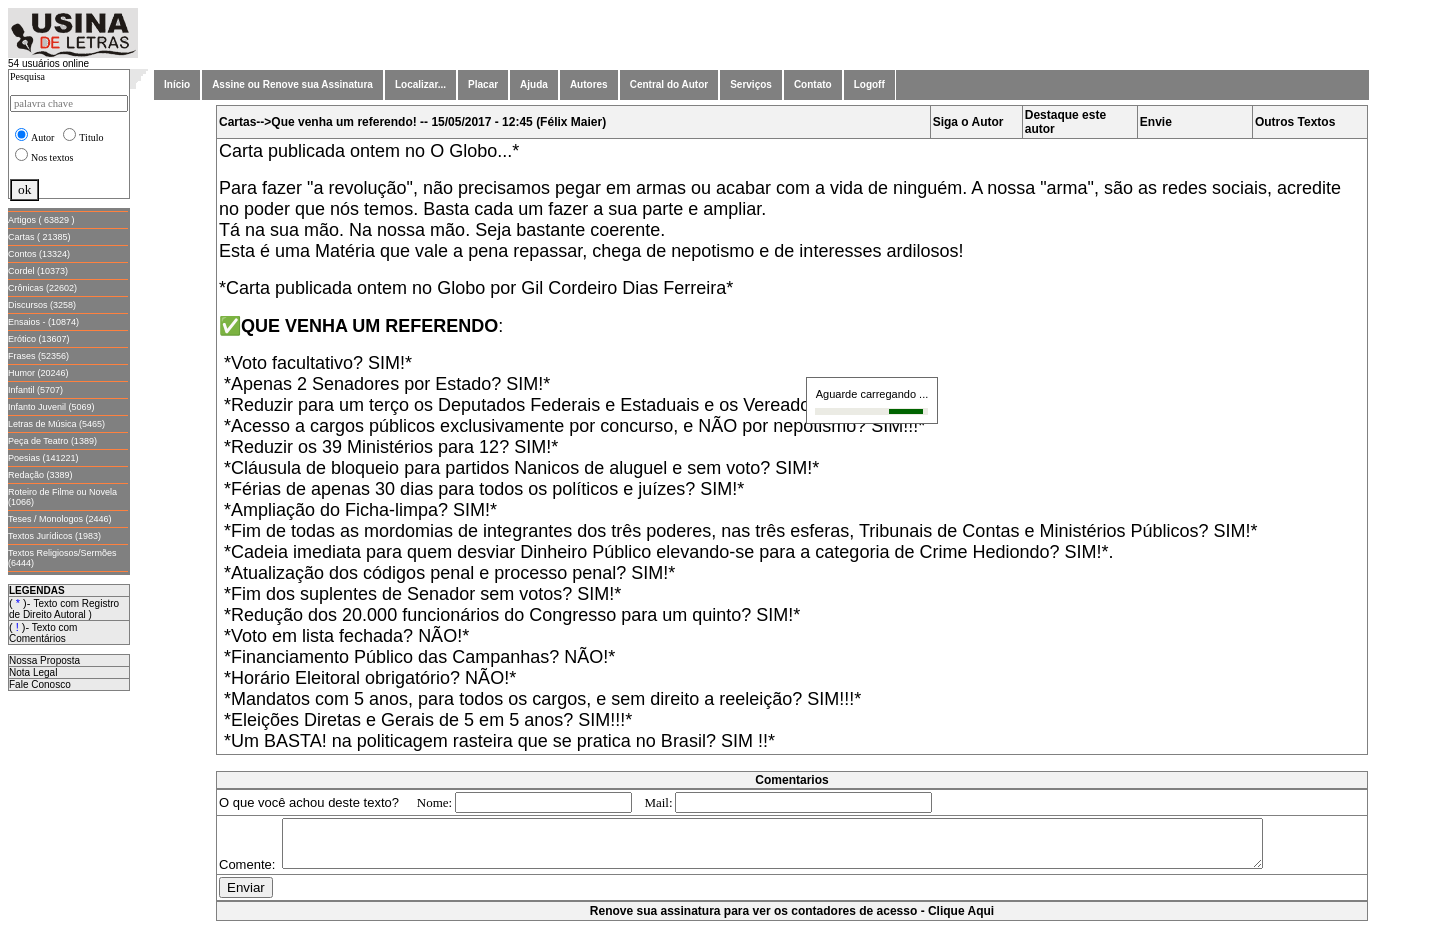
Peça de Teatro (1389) (52, 441)
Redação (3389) (40, 475)
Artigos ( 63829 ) (41, 220)
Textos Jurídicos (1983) (54, 536)
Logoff (869, 84)
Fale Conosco (40, 684)
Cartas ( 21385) (39, 237)
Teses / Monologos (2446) (60, 519)
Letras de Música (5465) (56, 424)
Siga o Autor (968, 122)
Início (177, 84)
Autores (589, 84)
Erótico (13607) (39, 339)
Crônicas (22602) (42, 288)
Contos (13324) (39, 254)
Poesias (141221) (43, 458)
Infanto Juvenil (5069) (51, 407)
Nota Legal (33, 672)
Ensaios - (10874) (43, 322)
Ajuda (534, 84)
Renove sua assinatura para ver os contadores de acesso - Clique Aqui (792, 932)
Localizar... (420, 84)
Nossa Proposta (44, 660)
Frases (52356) (38, 356)
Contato (813, 84)
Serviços (751, 84)
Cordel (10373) (38, 271)
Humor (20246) (38, 373)
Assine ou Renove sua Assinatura (292, 84)
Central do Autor (669, 84)
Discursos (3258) (42, 305)
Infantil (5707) (35, 390)
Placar (483, 84)
